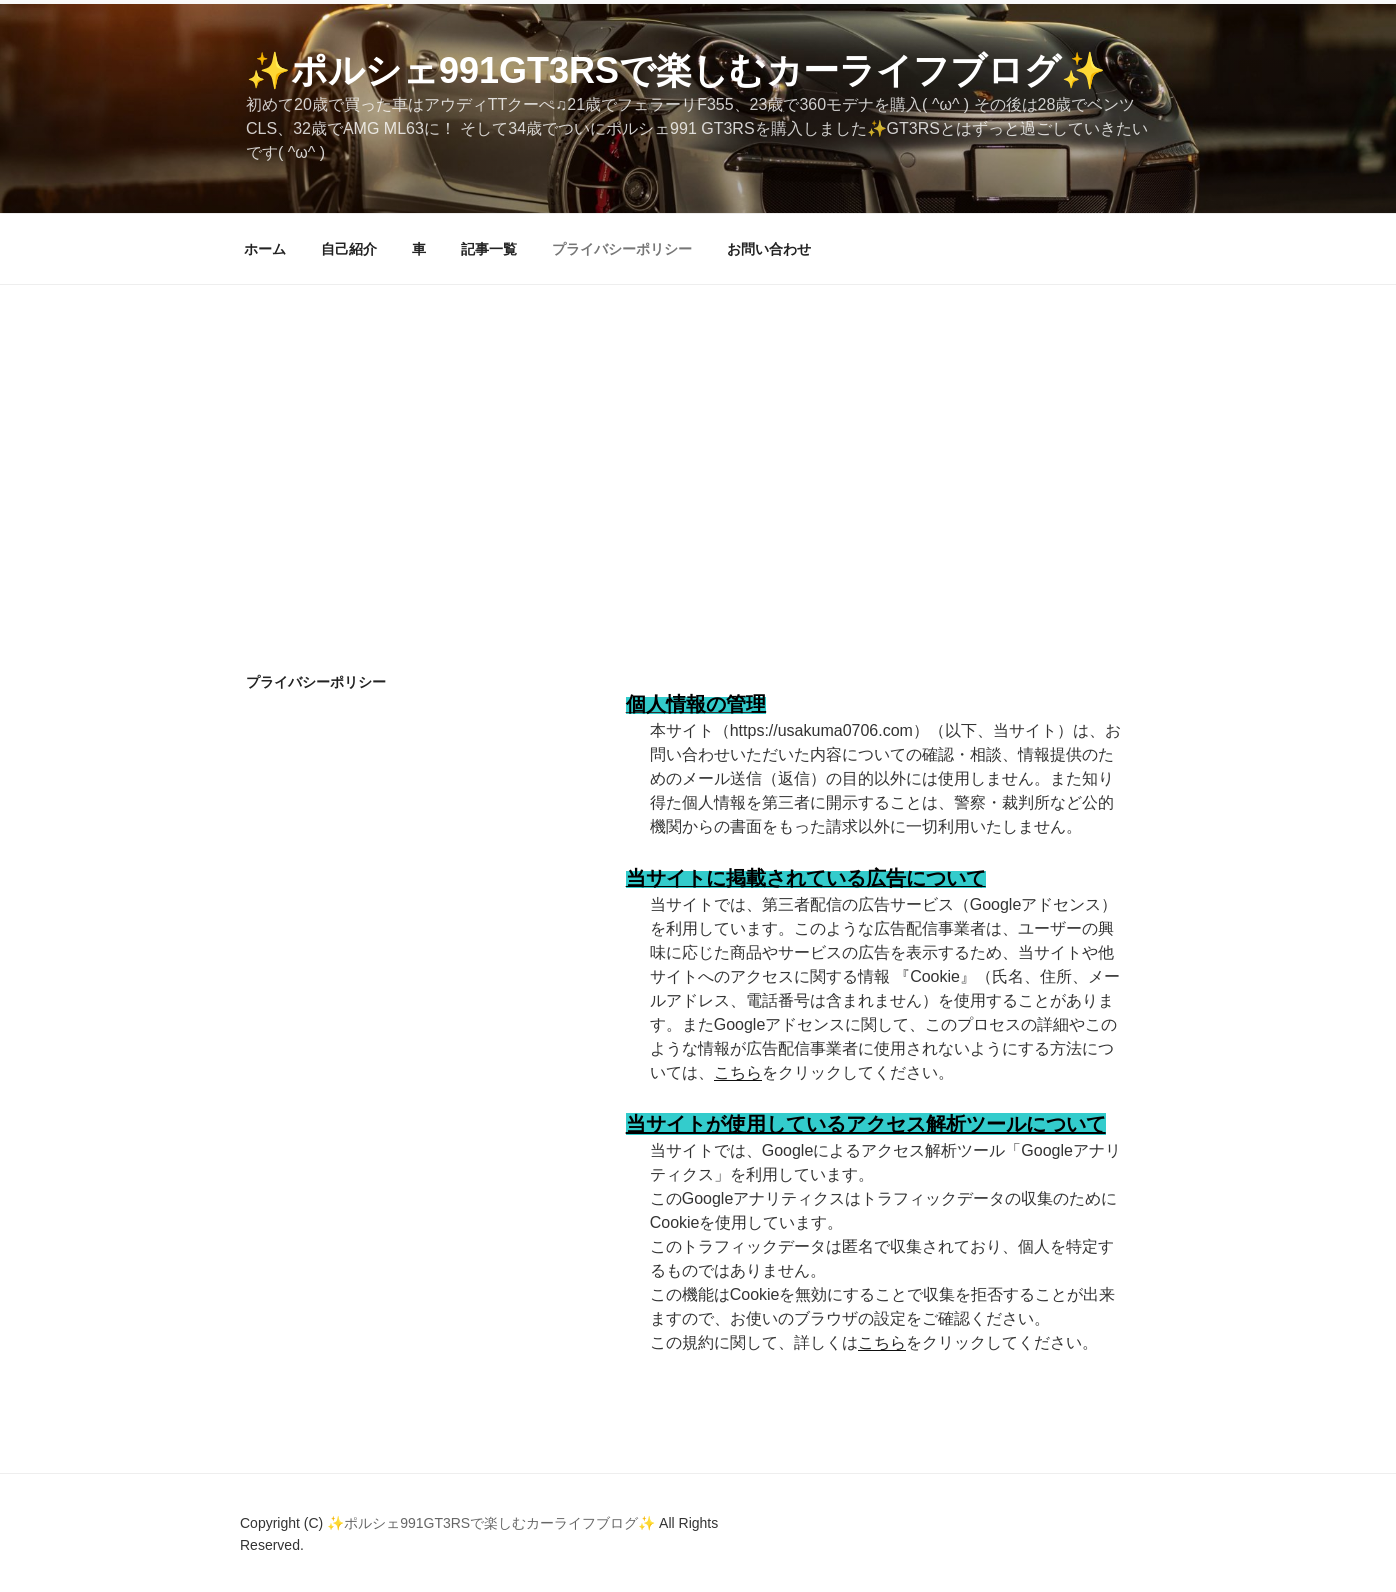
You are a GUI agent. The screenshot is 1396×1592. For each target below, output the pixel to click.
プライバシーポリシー (622, 249)
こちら (738, 1072)
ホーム (265, 249)
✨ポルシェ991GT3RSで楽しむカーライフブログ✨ (676, 70)
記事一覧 (489, 249)
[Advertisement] (698, 435)
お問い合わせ (769, 249)
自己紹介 (349, 249)
